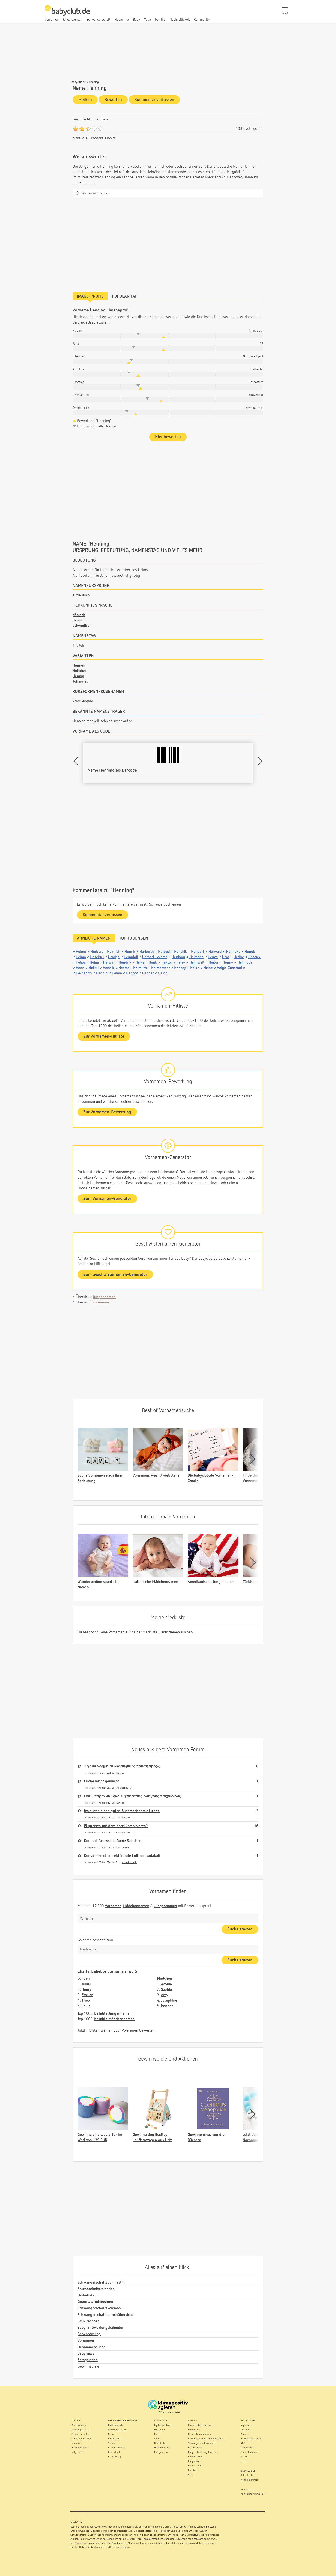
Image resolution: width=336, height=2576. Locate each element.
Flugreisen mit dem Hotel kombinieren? (116, 1826)
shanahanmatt (129, 1862)
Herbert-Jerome (154, 957)
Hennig (78, 676)
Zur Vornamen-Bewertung (107, 1112)
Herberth (147, 952)
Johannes (80, 681)
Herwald (215, 952)
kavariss (126, 1817)
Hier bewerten (168, 437)
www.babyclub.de (111, 2527)
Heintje (114, 957)
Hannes (79, 665)
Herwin (108, 962)
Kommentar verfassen (154, 100)
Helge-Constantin (231, 968)
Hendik (108, 968)
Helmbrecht (160, 968)
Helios (81, 962)
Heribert (197, 952)
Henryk (132, 973)
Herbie (239, 957)
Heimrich (196, 957)
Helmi (94, 962)
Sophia (166, 1990)
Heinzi (213, 957)
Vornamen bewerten (138, 2031)
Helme (117, 973)
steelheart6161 (124, 1788)
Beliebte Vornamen (108, 1971)
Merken (85, 100)
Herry (180, 962)
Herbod (164, 952)
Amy (164, 1995)
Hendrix (125, 962)
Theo (86, 2001)
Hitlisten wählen (99, 2031)
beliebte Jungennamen (113, 2014)
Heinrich (79, 671)
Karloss (120, 1773)
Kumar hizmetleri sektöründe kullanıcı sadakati (122, 1856)
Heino (162, 973)
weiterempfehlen (249, 2480)
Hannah (167, 2006)
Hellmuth (244, 962)
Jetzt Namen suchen (176, 1632)
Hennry (180, 968)
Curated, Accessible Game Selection (112, 1841)
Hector (123, 968)
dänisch (79, 615)
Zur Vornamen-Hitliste (103, 1036)
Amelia (166, 1984)
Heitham (178, 957)
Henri (80, 968)
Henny (228, 962)
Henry (86, 1990)
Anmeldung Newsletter (252, 2494)
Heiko (194, 968)
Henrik (130, 952)
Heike (139, 962)
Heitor (213, 962)
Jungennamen (104, 1297)
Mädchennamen (136, 1906)
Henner (148, 973)
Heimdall (131, 957)
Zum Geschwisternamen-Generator (115, 1274)
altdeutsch (81, 595)
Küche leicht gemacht (101, 1781)
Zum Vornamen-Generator (107, 1198)
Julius (86, 1984)
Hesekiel (97, 957)
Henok (250, 952)
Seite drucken (248, 2475)
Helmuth (140, 968)
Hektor (166, 962)
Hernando (84, 973)
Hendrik (180, 952)
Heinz (208, 968)
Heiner (81, 952)
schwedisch (82, 626)
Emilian (87, 1995)
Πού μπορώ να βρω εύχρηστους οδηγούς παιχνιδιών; (132, 1796)
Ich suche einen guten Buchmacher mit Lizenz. (122, 1811)
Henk (153, 962)
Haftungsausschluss (119, 2547)
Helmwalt (196, 962)
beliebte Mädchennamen (114, 2019)
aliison (125, 1847)
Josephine (169, 2001)
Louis (86, 2006)
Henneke (233, 952)
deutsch (79, 620)
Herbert (97, 952)
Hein (225, 957)
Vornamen (101, 1302)
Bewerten (113, 100)
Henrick (254, 957)
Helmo (81, 957)
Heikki (94, 968)
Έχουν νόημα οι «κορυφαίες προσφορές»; (122, 1766)
